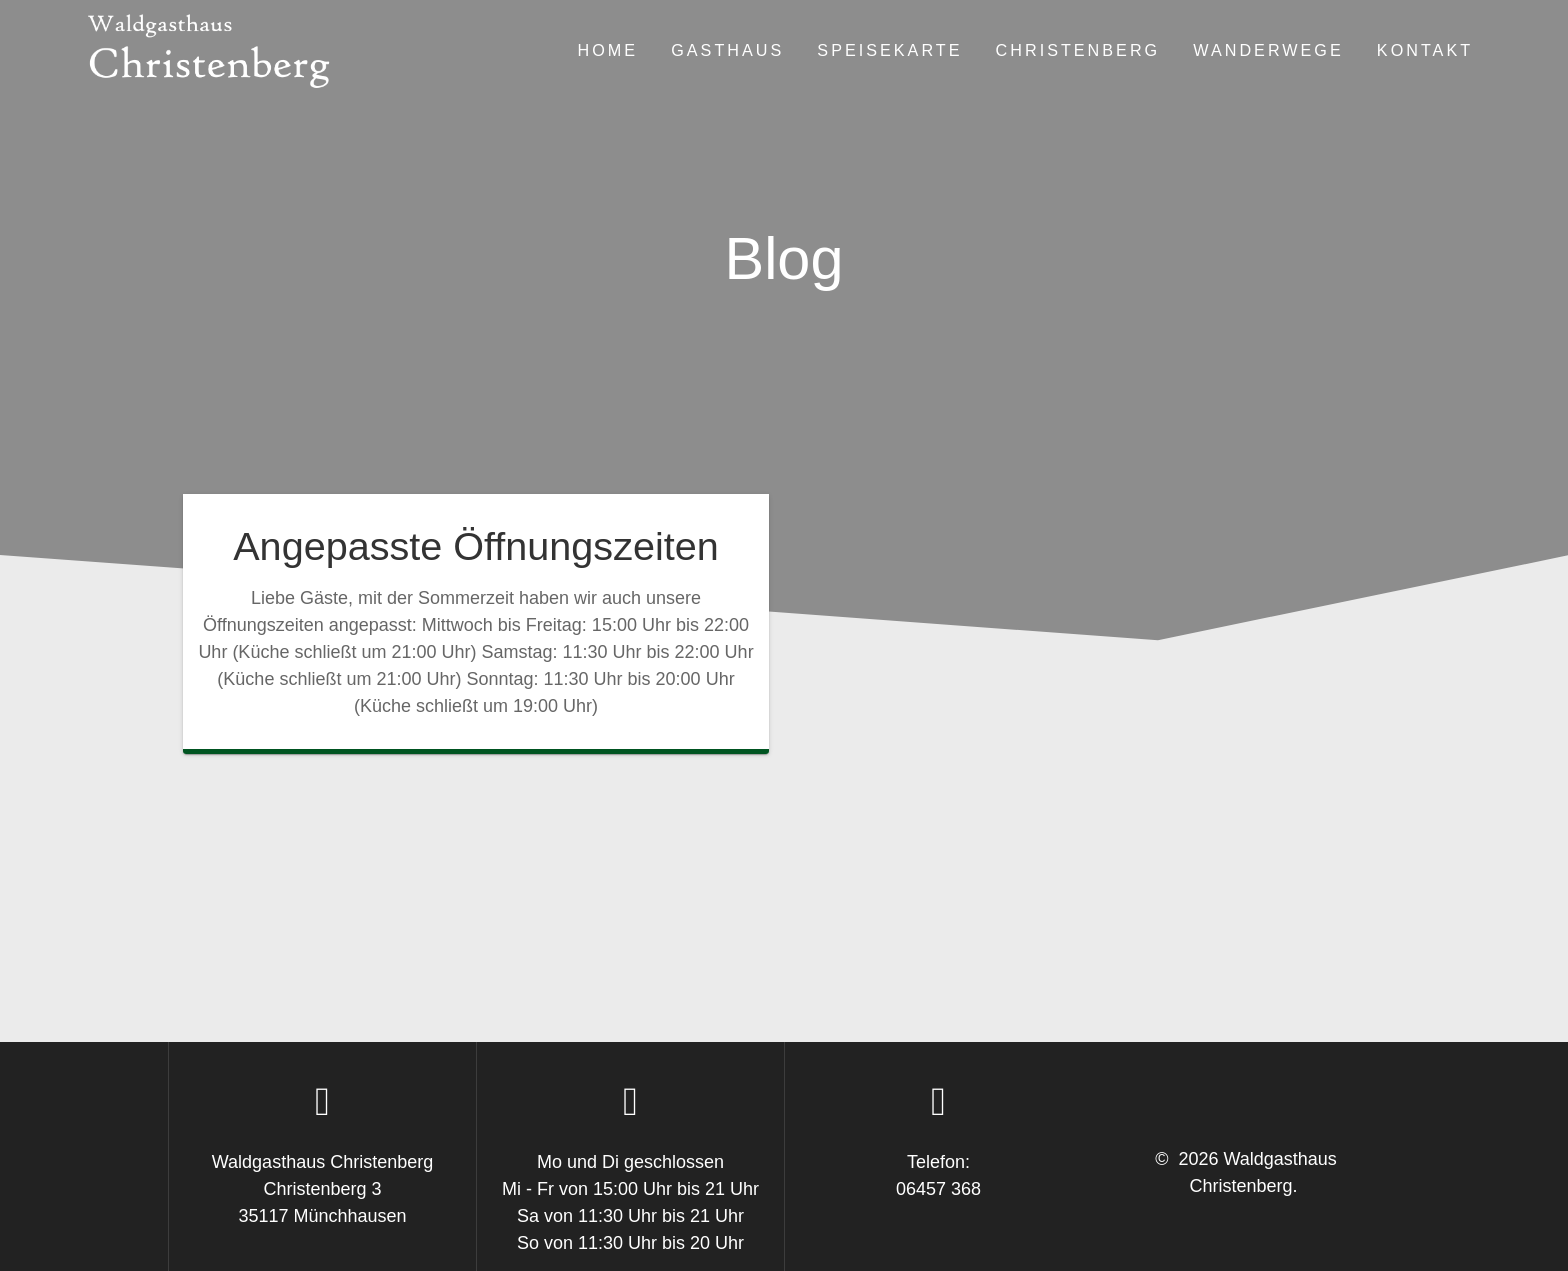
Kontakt (1425, 50)
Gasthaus (727, 50)
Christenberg (1078, 50)
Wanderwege (1268, 50)
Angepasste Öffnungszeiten (476, 546)
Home (608, 50)
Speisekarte (889, 50)
